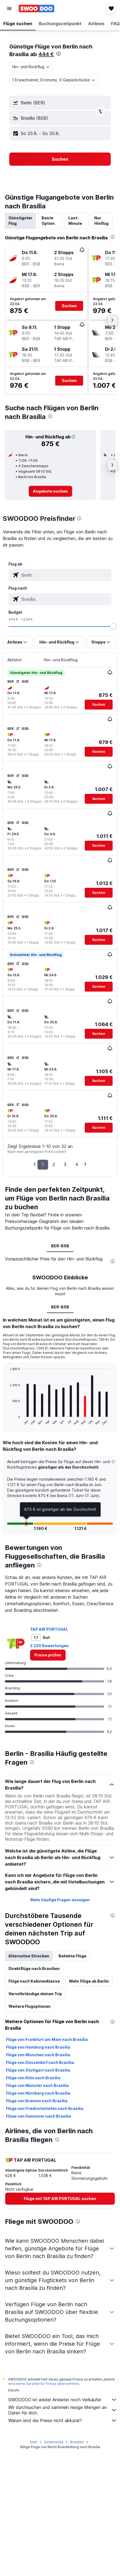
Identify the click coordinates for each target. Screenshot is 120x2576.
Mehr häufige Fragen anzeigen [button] (60, 1899)
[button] (9, 8)
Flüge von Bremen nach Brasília (37, 2100)
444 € (46, 54)
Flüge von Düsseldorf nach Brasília (40, 2062)
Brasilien (77, 2442)
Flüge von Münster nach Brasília (37, 2085)
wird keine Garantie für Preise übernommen (43, 2384)
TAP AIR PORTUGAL (49, 1629)
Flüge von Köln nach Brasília (33, 2077)
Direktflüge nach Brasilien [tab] (34, 1968)
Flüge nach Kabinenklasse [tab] (34, 1981)
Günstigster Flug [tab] (20, 221)
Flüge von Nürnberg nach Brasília (38, 2093)
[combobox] (31, 66)
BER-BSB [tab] (60, 1246)
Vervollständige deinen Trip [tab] (35, 1993)
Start (33, 2442)
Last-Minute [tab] (75, 221)
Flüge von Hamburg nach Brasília (38, 2047)
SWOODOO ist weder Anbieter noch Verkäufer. (62, 2399)
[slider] (113, 626)
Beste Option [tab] (48, 221)
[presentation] (58, 53)
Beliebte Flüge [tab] (72, 1956)
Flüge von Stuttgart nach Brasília (38, 2070)
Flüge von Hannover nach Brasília (38, 2116)
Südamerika (53, 2442)
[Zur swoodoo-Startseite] (36, 8)
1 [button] (43, 1164)
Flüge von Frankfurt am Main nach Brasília (47, 2039)
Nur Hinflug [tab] (101, 221)
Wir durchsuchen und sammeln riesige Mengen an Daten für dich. (62, 2410)
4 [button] (76, 1164)
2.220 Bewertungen (49, 1645)
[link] (50, 491)
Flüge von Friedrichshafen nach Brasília (44, 2108)
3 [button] (65, 1164)
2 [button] (53, 1164)
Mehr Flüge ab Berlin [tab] (89, 1981)
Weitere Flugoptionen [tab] (29, 2006)
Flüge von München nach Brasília (38, 2054)
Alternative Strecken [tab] (28, 1956)
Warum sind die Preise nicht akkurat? (62, 2420)
